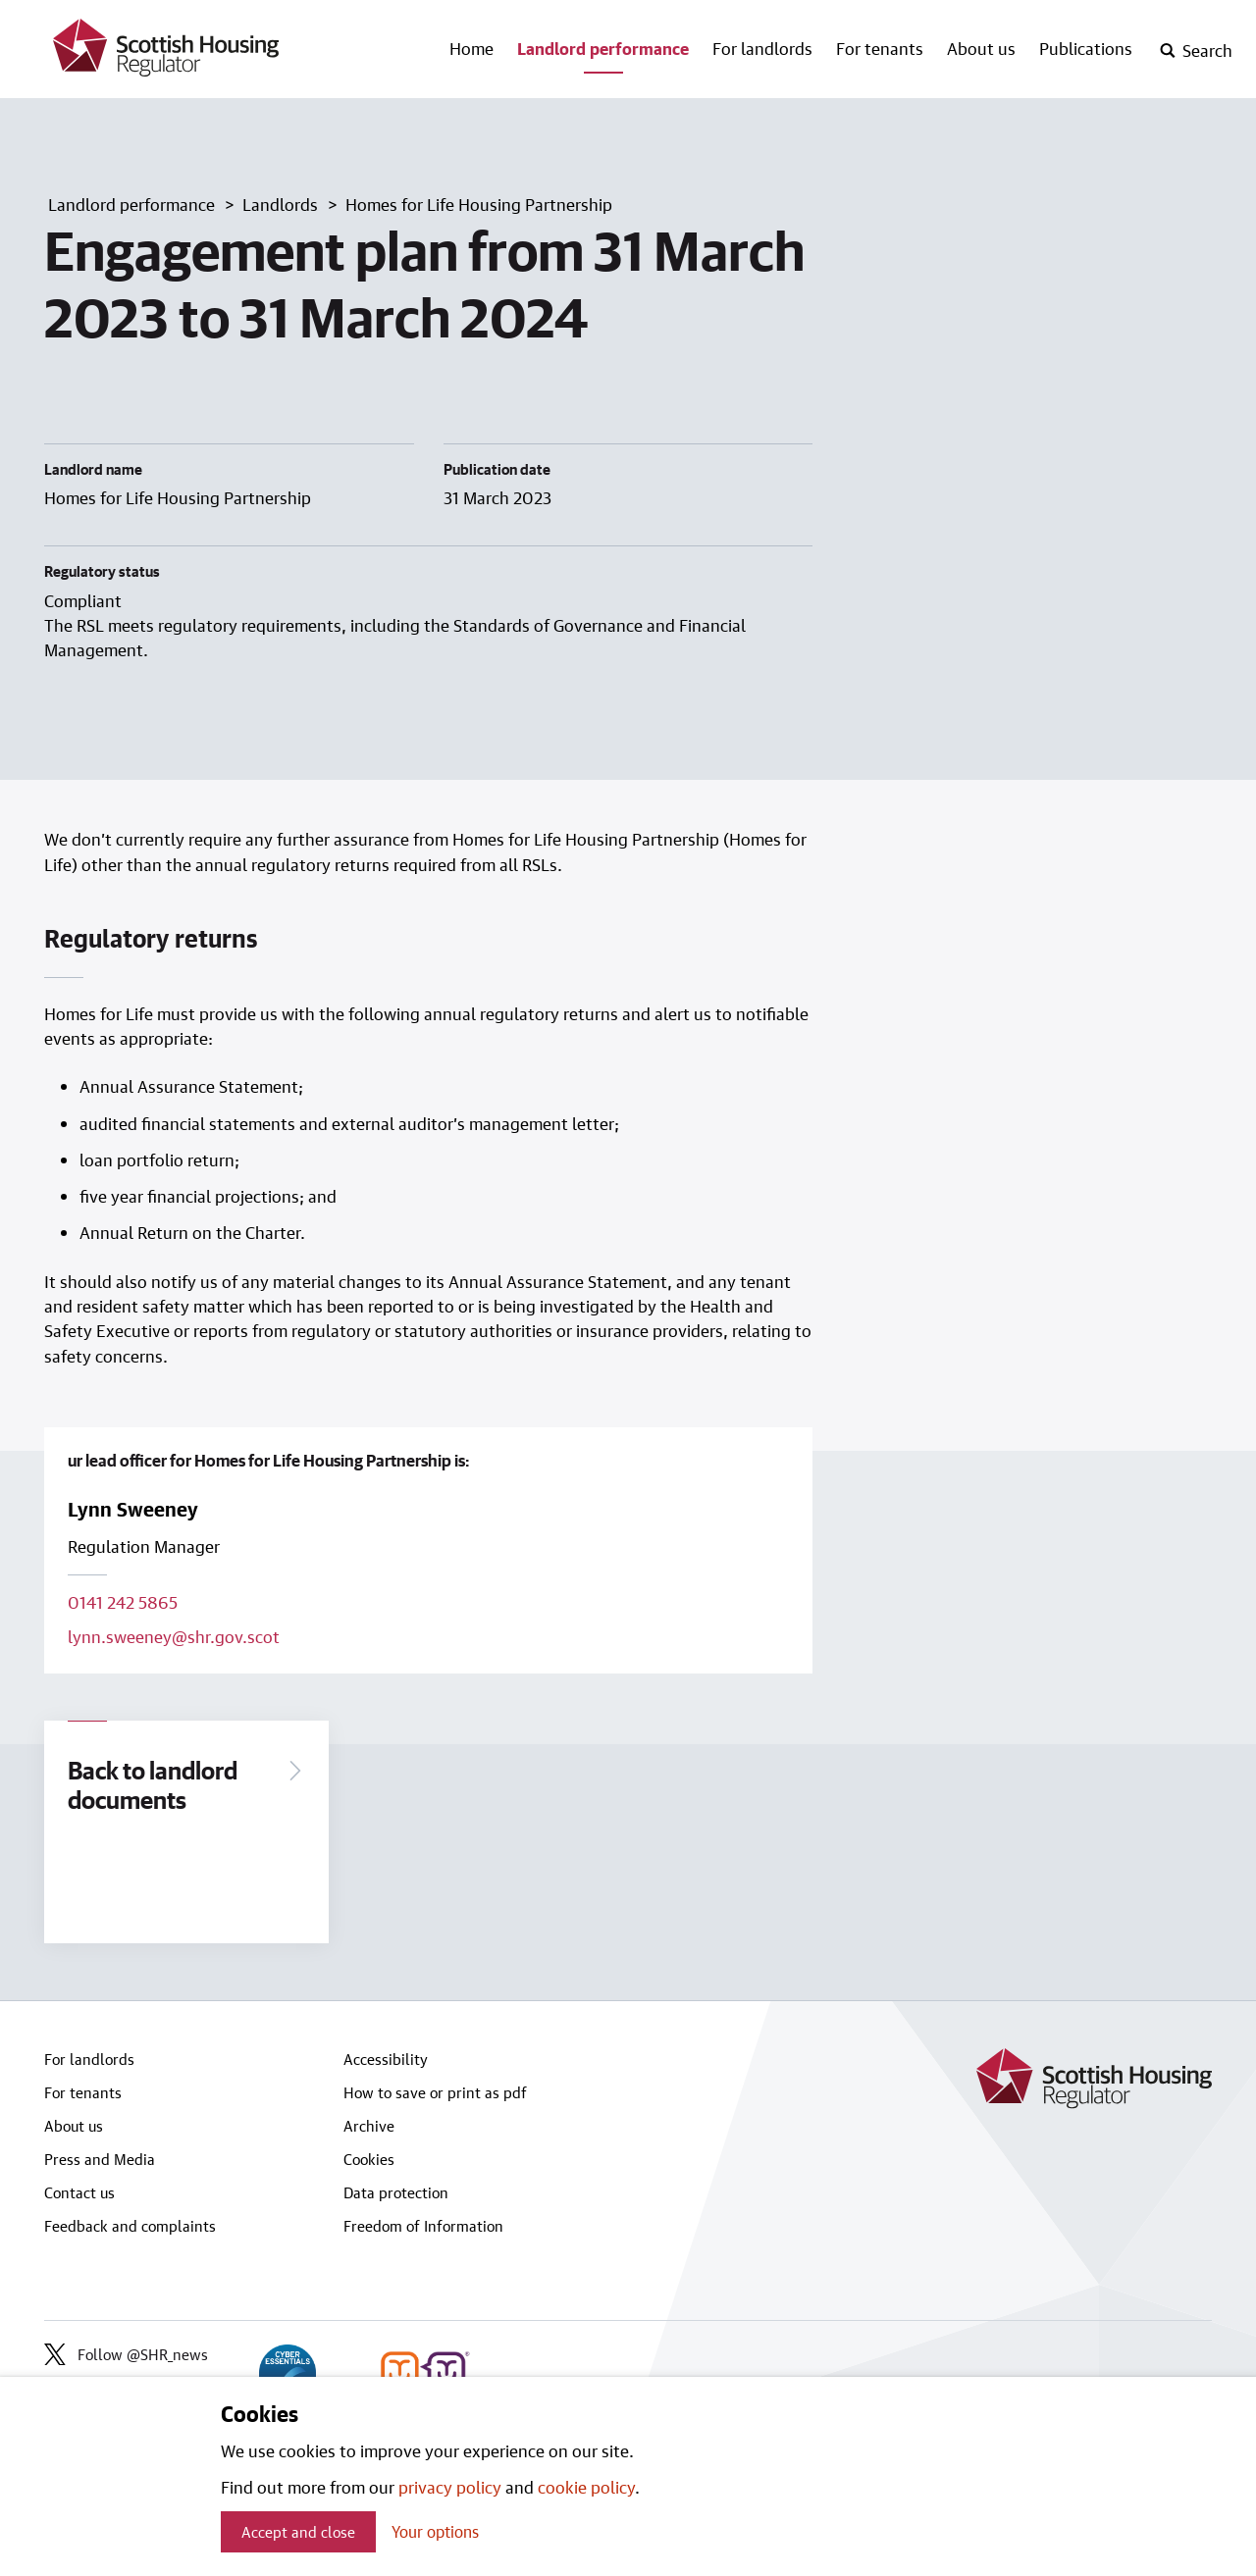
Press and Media (99, 2159)
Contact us (79, 2192)
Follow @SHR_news (126, 2354)
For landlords (762, 48)
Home (471, 48)
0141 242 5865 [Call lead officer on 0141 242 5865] (123, 1602)
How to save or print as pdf (435, 2092)
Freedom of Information (423, 2226)
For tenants (879, 48)
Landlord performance (603, 48)
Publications (1085, 48)
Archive (368, 2126)
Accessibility (385, 2059)
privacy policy (449, 2487)
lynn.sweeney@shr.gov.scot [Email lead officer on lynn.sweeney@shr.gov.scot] (174, 1636)
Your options (435, 2531)
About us (981, 48)
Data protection (395, 2192)
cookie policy (586, 2487)
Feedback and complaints (130, 2226)
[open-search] (1195, 51)
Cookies (368, 2159)
